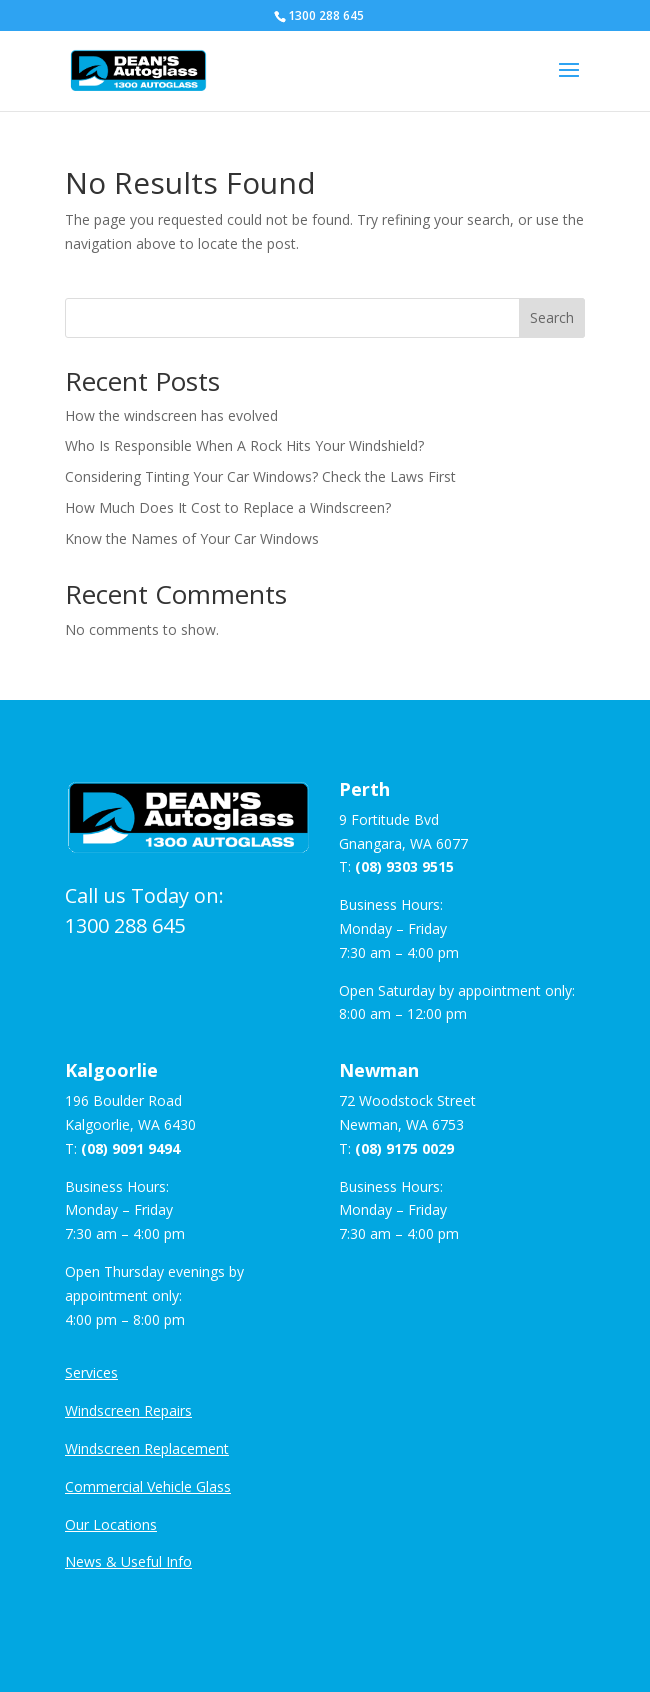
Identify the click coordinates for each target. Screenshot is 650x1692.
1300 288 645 (125, 925)
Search (552, 317)
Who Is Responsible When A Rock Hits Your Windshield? (244, 445)
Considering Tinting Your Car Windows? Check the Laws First (260, 476)
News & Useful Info (128, 1561)
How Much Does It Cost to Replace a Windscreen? (228, 507)
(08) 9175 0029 (404, 1148)
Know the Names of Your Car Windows (192, 538)
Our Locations (111, 1524)
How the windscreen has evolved (171, 415)
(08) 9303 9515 (404, 866)
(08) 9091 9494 (130, 1148)
